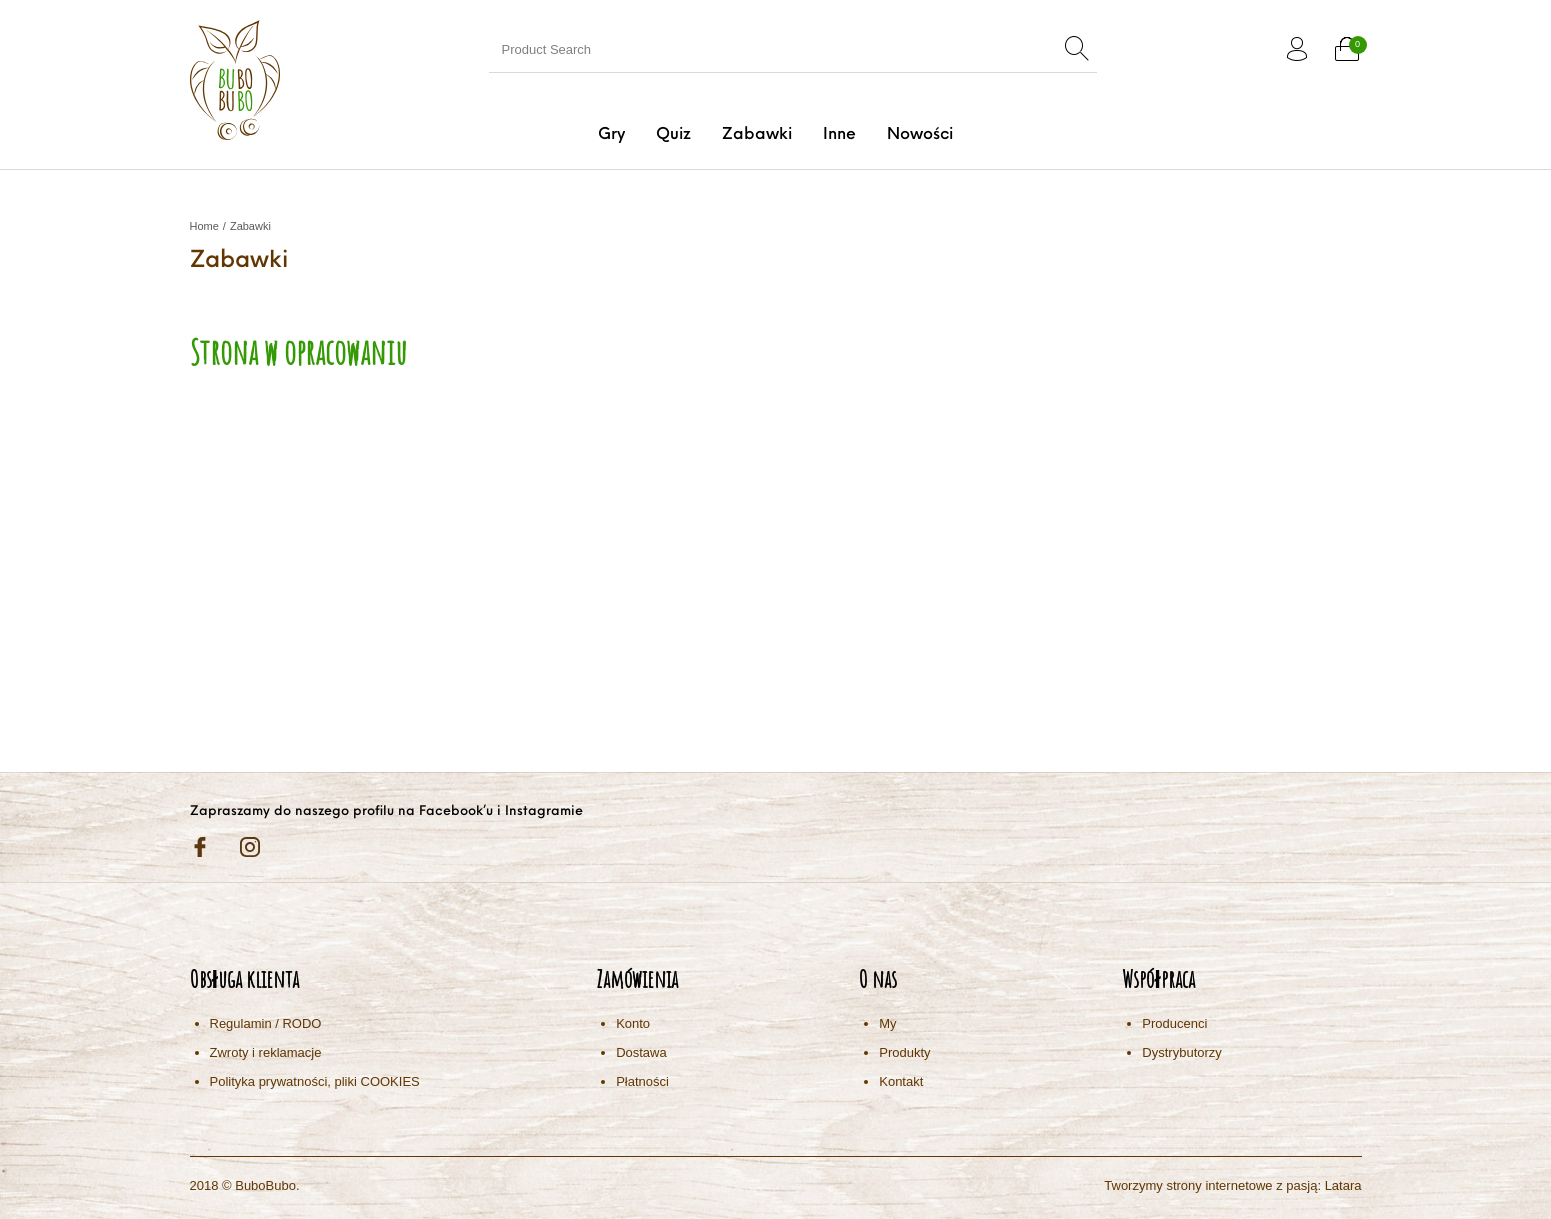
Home (204, 226)
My (887, 1023)
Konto (633, 1023)
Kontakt (901, 1081)
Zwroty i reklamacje (266, 1052)
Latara (1343, 1185)
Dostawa (641, 1052)
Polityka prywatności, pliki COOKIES (315, 1081)
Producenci (1174, 1023)
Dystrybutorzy (1181, 1052)
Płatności (642, 1081)
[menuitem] (611, 135)
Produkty (904, 1052)
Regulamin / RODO (266, 1023)
